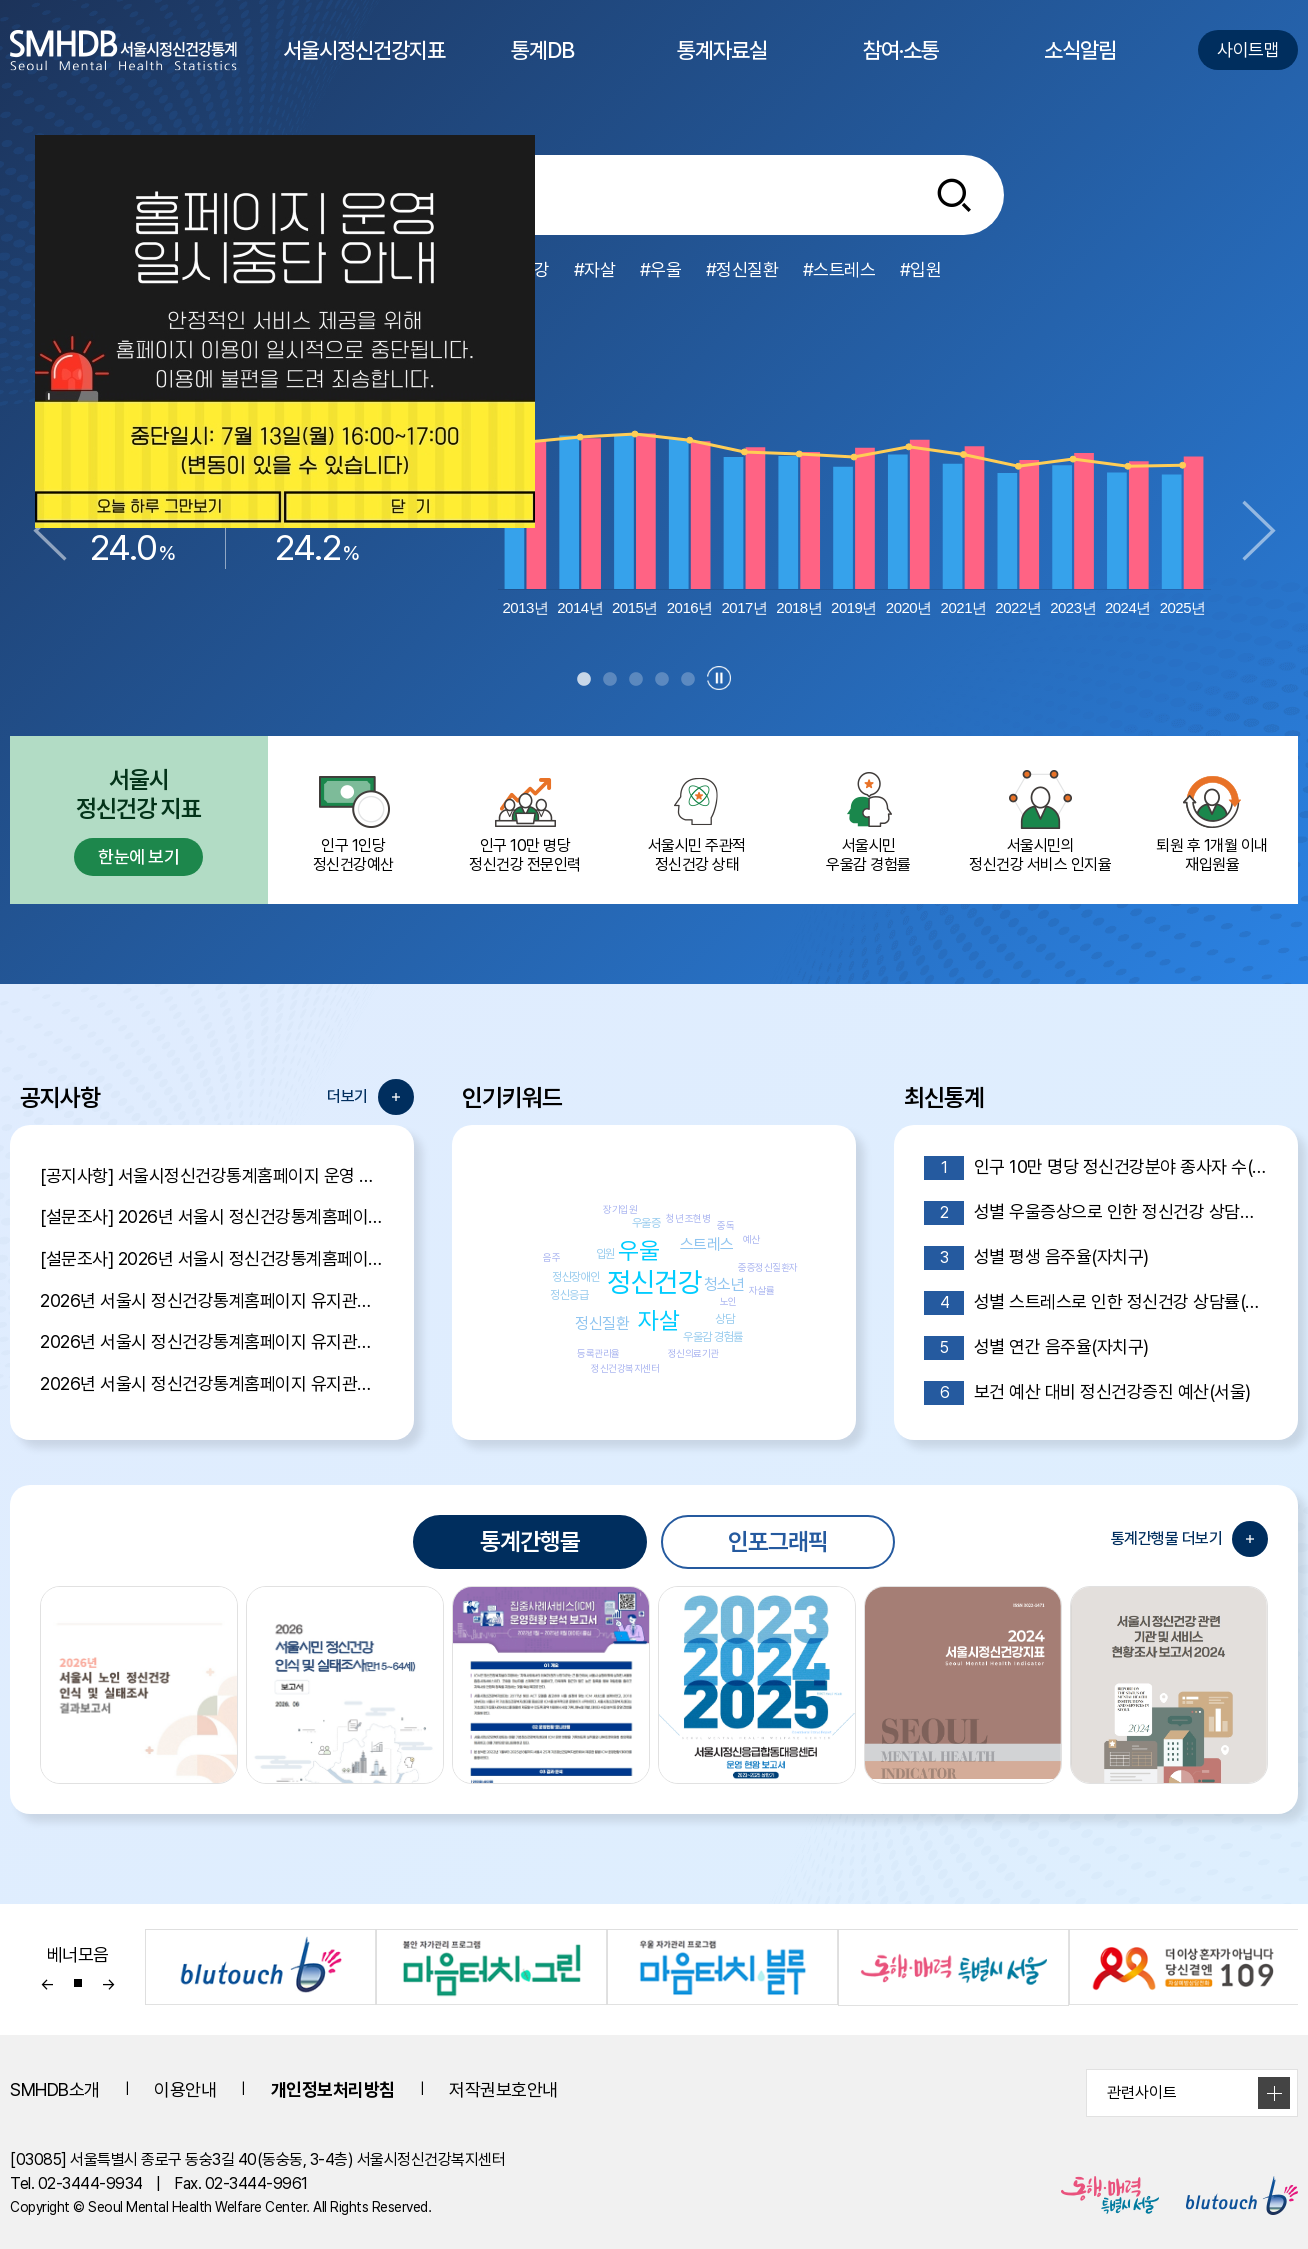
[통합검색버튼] (954, 195)
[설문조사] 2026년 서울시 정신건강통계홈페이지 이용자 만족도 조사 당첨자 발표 (212, 1216)
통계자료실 (722, 68)
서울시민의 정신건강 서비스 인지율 (1040, 820)
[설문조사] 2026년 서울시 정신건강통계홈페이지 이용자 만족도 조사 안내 (212, 1258)
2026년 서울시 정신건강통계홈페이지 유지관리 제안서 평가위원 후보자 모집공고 (212, 1341)
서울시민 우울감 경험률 (869, 820)
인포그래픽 (778, 1541)
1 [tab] (584, 680)
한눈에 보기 (138, 856)
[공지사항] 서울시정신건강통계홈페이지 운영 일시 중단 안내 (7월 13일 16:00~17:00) (212, 1175)
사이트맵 (1248, 49)
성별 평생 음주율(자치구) (1036, 1258)
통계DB (542, 68)
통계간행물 (530, 1541)
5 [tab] (688, 680)
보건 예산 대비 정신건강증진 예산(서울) (1087, 1393)
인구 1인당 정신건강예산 (354, 820)
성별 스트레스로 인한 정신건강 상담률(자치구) (1096, 1303)
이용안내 (185, 2089)
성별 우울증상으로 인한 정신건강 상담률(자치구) (1096, 1213)
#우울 (661, 269)
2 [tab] (610, 680)
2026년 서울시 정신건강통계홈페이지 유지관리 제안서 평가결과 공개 (212, 1300)
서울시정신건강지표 (364, 68)
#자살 (595, 269)
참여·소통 (901, 68)
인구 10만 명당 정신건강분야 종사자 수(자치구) (1096, 1168)
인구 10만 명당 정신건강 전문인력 (525, 820)
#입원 (921, 269)
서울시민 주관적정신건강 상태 (697, 820)
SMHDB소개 (55, 2089)
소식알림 (1080, 68)
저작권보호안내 (503, 2089)
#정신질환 (742, 269)
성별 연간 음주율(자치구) (1036, 1348)
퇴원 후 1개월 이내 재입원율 (1212, 820)
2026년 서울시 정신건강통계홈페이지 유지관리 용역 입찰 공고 (212, 1383)
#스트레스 (839, 269)
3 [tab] (636, 680)
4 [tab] (662, 680)
